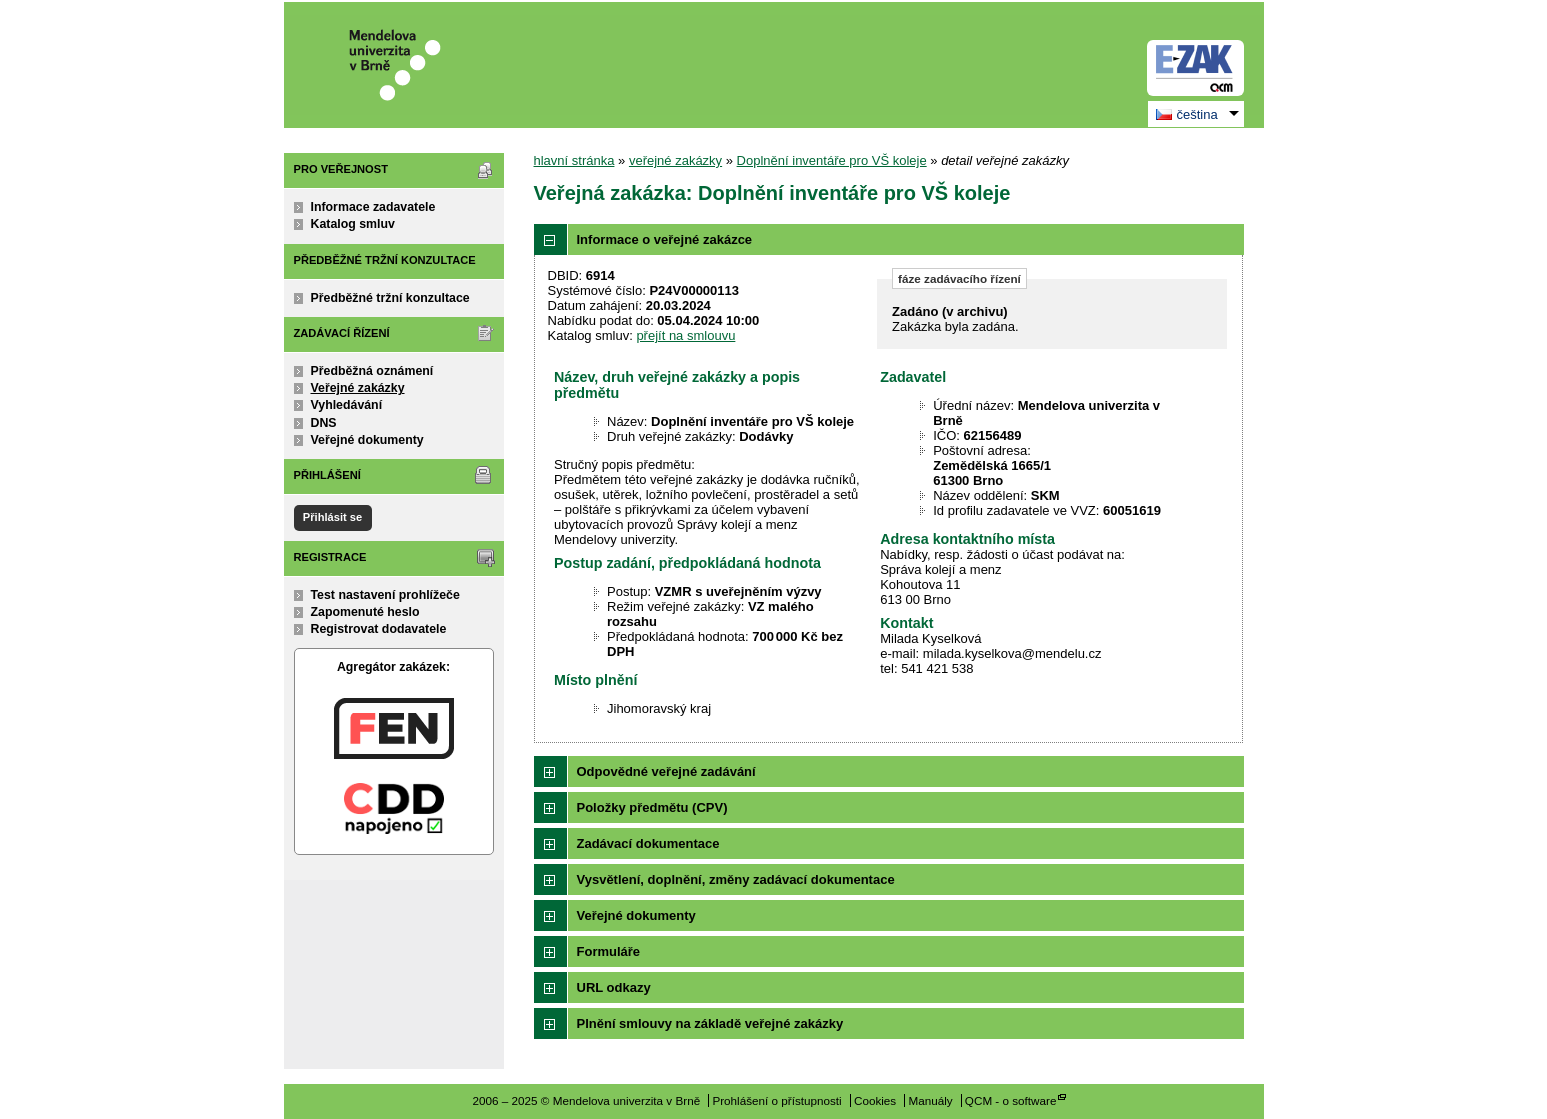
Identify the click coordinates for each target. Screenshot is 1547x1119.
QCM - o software (1011, 1100)
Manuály (930, 1100)
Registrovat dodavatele (379, 629)
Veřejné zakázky (358, 388)
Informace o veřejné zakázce (665, 239)
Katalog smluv (353, 224)
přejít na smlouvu (685, 335)
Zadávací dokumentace (648, 843)
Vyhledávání (347, 405)
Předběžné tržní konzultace (390, 298)
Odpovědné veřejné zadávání (666, 771)
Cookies (875, 1100)
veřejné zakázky (675, 160)
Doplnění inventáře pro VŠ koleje (832, 160)
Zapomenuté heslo (365, 612)
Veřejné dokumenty (367, 440)
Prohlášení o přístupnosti (776, 1100)
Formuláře (609, 951)
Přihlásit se (332, 517)
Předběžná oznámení (372, 371)
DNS (324, 423)
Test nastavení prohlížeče (385, 595)
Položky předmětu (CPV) (652, 807)
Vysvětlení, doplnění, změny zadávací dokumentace (736, 879)
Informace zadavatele (373, 207)
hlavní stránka (574, 160)
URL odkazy (614, 987)
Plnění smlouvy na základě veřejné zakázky (710, 1023)
